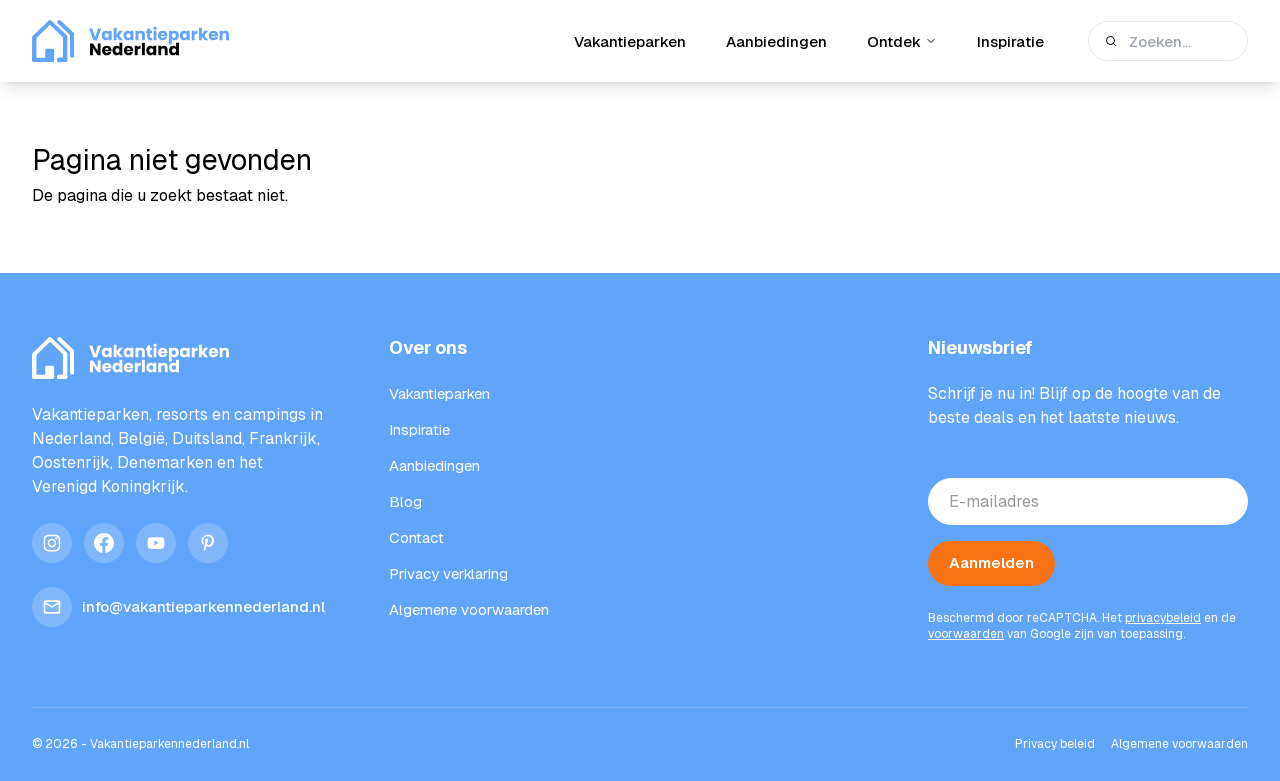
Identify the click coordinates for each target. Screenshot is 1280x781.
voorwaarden (966, 634)
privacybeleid (1163, 618)
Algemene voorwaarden (1179, 744)
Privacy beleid (1055, 744)
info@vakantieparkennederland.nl (178, 607)
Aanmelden (991, 562)
